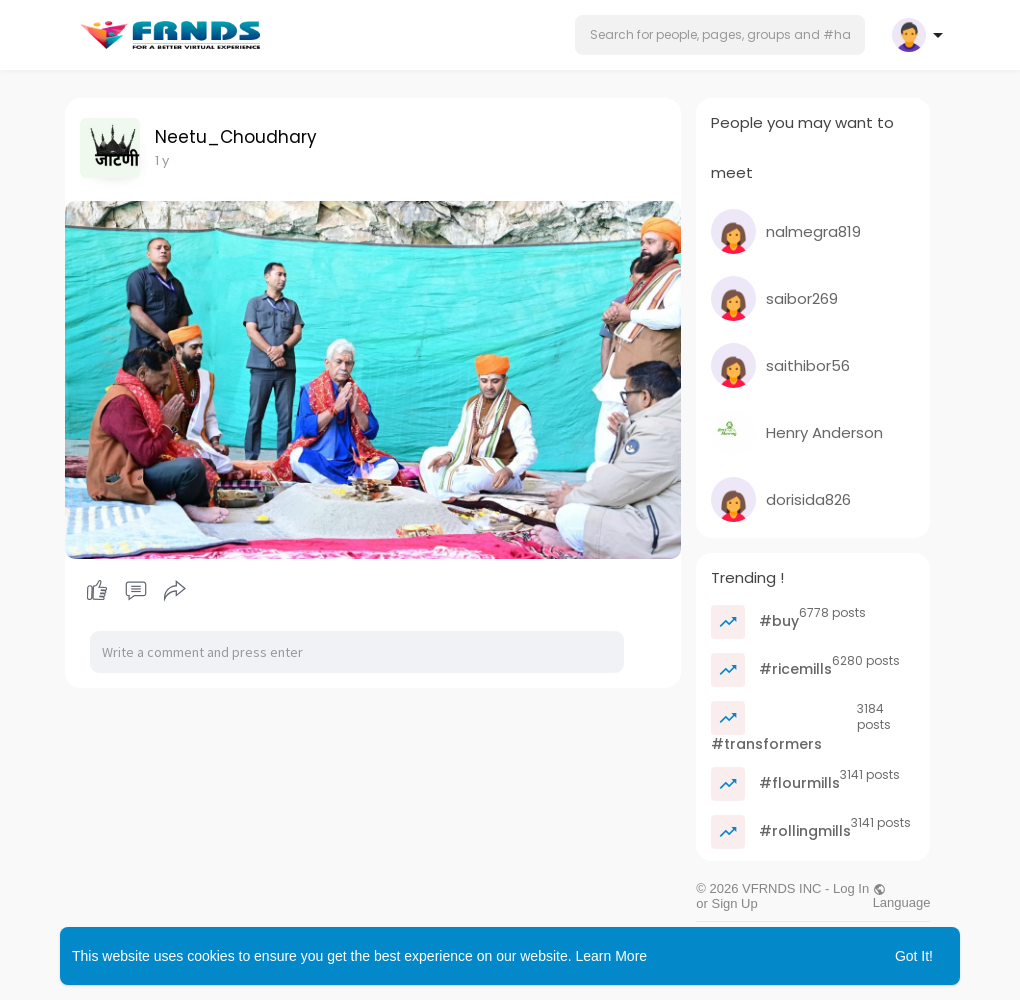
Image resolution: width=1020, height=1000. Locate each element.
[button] (720, 35)
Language (902, 896)
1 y (162, 160)
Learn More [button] (612, 956)
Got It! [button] (914, 956)
